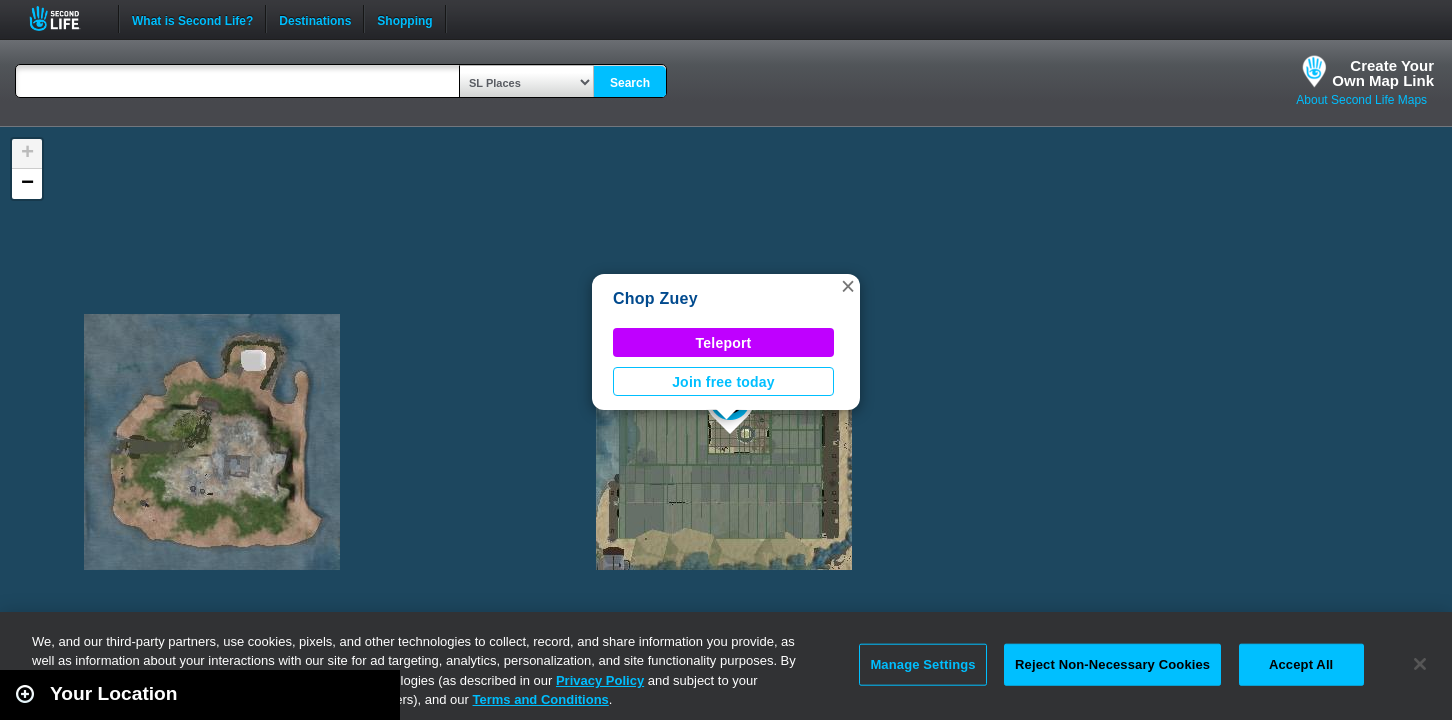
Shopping (404, 19)
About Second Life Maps (1361, 100)
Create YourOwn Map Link (1383, 73)
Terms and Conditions (541, 699)
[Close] (1420, 664)
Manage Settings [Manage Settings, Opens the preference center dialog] (922, 664)
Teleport (724, 343)
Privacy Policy (600, 680)
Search (630, 83)
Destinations (315, 19)
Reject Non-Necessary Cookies (1112, 664)
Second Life (65, 18)
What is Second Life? (192, 19)
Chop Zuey (655, 298)
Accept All (1301, 664)
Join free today (723, 382)
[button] (848, 286)
